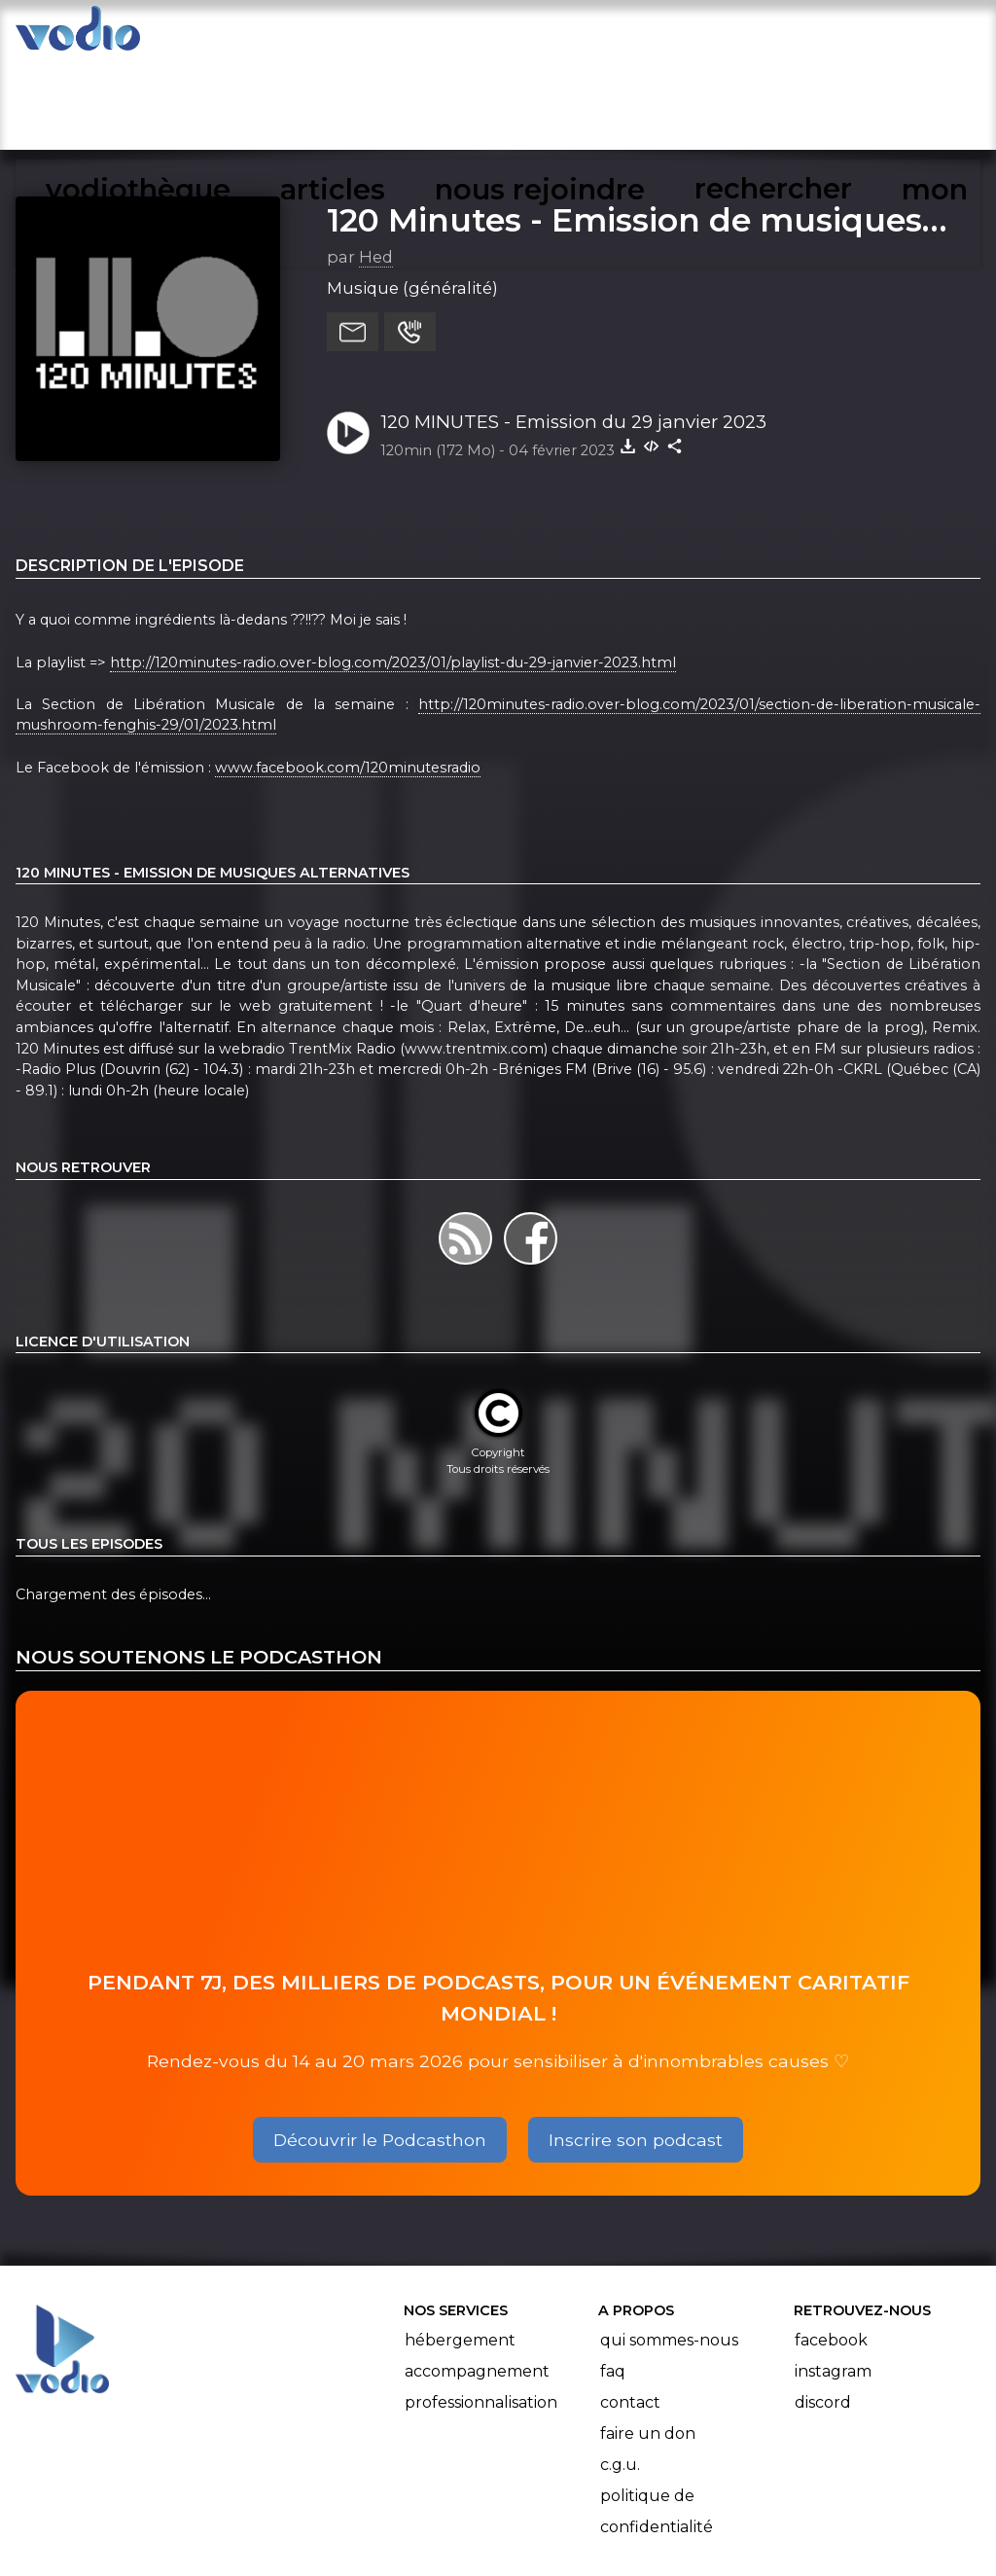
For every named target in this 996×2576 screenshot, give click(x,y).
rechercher (711, 35)
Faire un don (647, 2340)
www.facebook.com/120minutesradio (347, 674)
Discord (823, 2309)
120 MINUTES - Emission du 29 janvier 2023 (573, 329)
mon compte (862, 35)
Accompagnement (477, 2278)
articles (410, 35)
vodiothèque (278, 35)
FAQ (612, 2278)
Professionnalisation (481, 2309)
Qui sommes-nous (669, 2246)
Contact (630, 2309)
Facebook (831, 2246)
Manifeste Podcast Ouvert (553, 2506)
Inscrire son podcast (636, 2046)
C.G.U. (620, 2371)
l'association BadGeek (331, 2533)
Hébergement (460, 2246)
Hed (376, 164)
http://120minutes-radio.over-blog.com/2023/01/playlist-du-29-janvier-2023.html (393, 569)
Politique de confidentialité (656, 2418)
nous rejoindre (551, 35)
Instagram (833, 2278)
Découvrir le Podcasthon (379, 2046)
